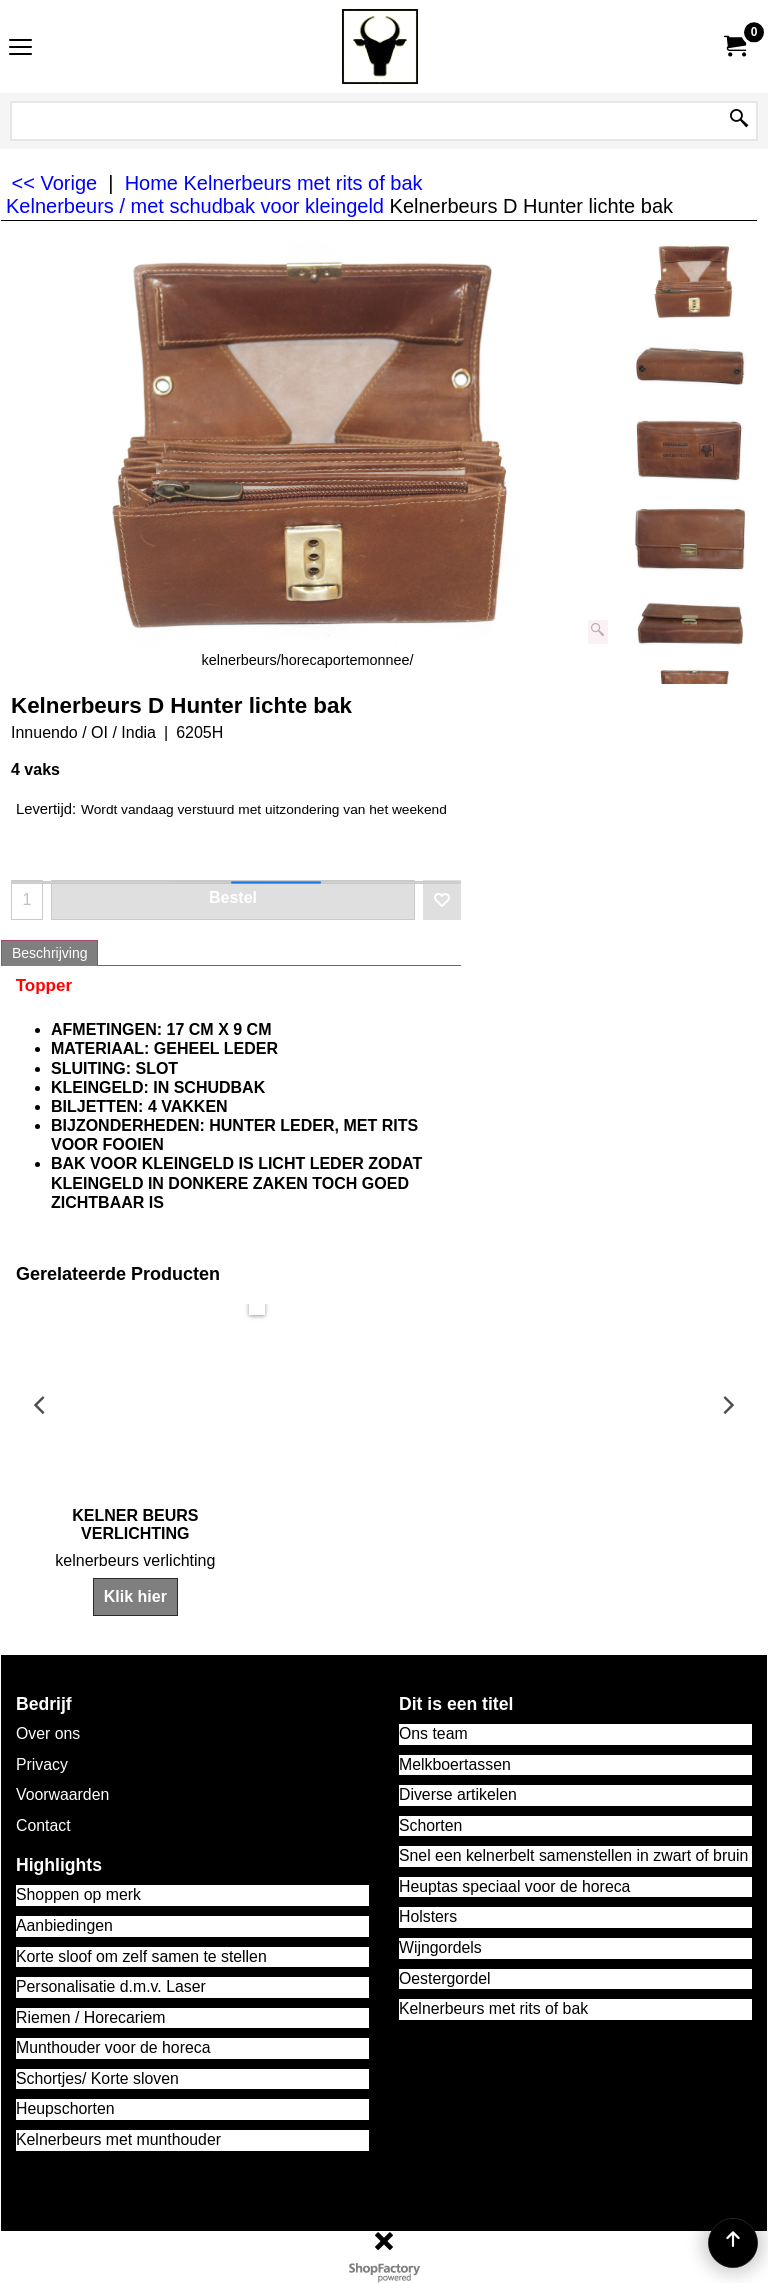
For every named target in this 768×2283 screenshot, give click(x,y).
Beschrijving (49, 953)
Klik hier (383, 1597)
